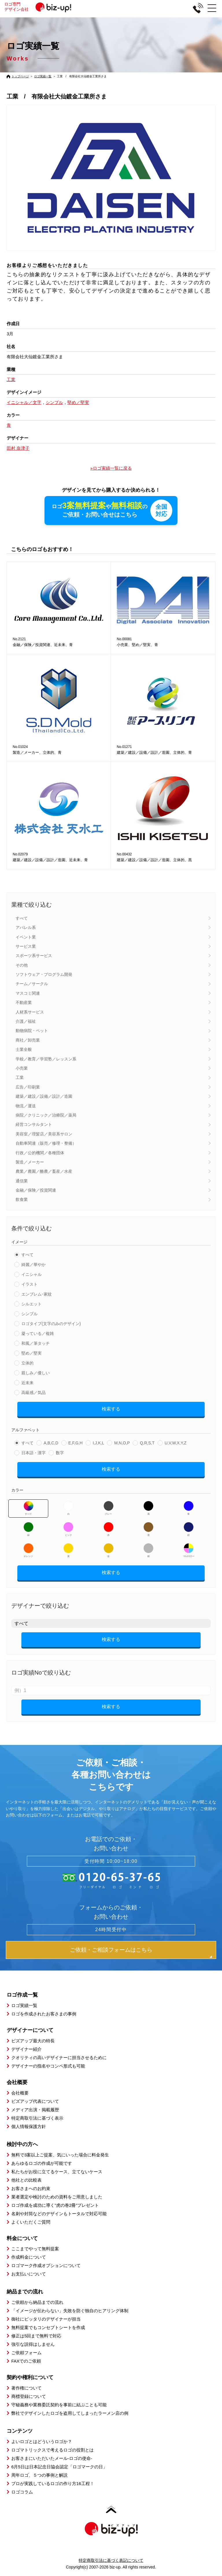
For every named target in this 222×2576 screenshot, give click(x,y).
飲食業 (22, 1199)
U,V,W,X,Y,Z (175, 1443)
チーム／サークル (32, 983)
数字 (60, 1452)
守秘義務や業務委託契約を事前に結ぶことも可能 (59, 2404)
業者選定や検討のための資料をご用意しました (56, 2196)
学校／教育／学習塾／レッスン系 (46, 1059)
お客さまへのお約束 (30, 2188)
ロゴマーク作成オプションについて (46, 2265)
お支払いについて (28, 2273)
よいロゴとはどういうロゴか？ (41, 2441)
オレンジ (28, 1550)
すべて (22, 918)
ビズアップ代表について (35, 2101)
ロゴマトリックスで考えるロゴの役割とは (52, 2449)
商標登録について (28, 2396)
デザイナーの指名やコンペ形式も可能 (48, 2065)
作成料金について (28, 2257)
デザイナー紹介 (26, 2049)
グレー (108, 1508)
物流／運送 (26, 1106)
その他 (22, 965)
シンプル (29, 1313)
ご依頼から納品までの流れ (37, 2302)
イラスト (29, 1284)
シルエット (31, 1304)
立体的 (27, 1363)
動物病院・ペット (32, 1030)
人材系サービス (30, 1012)
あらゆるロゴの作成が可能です (41, 2163)
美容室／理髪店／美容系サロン (44, 1134)
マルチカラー (188, 1550)
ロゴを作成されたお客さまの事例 (43, 2013)
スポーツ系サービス (34, 955)
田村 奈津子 (18, 448)
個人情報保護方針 (28, 2126)
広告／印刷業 (28, 1087)
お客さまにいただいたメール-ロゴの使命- (51, 2458)
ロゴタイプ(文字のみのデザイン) (51, 1323)
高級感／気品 (33, 1392)
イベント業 (26, 937)
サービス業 (26, 946)
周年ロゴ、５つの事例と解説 (39, 2475)
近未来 (27, 1382)
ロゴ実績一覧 (42, 76)
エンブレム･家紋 (36, 1294)
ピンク (68, 1529)
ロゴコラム (22, 2491)
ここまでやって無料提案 (35, 2248)
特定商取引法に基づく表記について (111, 2560)
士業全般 (24, 1049)
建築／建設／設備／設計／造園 (44, 1096)
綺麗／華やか (33, 1264)
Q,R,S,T (147, 1443)
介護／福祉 (26, 1021)
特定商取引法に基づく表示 (37, 2118)
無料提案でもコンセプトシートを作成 (48, 2327)
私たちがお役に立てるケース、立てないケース (56, 2171)
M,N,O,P (122, 1443)
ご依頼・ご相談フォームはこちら (111, 1950)
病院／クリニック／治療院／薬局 (46, 1115)
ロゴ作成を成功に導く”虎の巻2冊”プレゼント (55, 2205)
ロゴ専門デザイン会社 (40, 6)
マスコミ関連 (28, 993)
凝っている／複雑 (37, 1333)
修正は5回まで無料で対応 (36, 2335)
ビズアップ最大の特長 (33, 2040)
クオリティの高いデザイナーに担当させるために (59, 2057)
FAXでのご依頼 (26, 2361)
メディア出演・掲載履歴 (35, 2109)
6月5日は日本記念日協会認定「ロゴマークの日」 (59, 2466)
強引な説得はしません (33, 2344)
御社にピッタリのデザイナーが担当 (46, 2319)
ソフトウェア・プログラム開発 (44, 974)
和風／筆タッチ (35, 1343)
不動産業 (24, 1002)
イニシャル (31, 1274)
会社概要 (20, 2092)
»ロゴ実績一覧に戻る (111, 468)
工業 (20, 1077)
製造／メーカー (30, 1162)
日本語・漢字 (33, 1452)
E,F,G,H (76, 1443)
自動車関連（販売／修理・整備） (46, 1143)
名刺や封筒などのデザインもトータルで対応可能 (59, 2213)
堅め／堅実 (31, 1353)
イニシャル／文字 (24, 402)
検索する (111, 1408)
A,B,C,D (51, 1443)
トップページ (20, 76)
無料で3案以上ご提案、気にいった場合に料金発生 (60, 2154)
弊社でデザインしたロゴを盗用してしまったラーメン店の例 (69, 2413)
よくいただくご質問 (30, 2222)
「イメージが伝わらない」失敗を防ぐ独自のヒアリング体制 (69, 2310)
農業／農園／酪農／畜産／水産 (44, 1171)
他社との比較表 (26, 2180)
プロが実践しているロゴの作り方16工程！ (52, 2483)
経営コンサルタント (34, 1124)
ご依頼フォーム (26, 2352)
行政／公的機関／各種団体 (40, 1152)
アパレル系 (26, 927)
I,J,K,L (98, 1443)
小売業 (22, 1068)
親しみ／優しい (35, 1373)
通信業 (22, 1181)
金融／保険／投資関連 (36, 1190)
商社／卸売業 (28, 1040)
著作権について (26, 2387)
